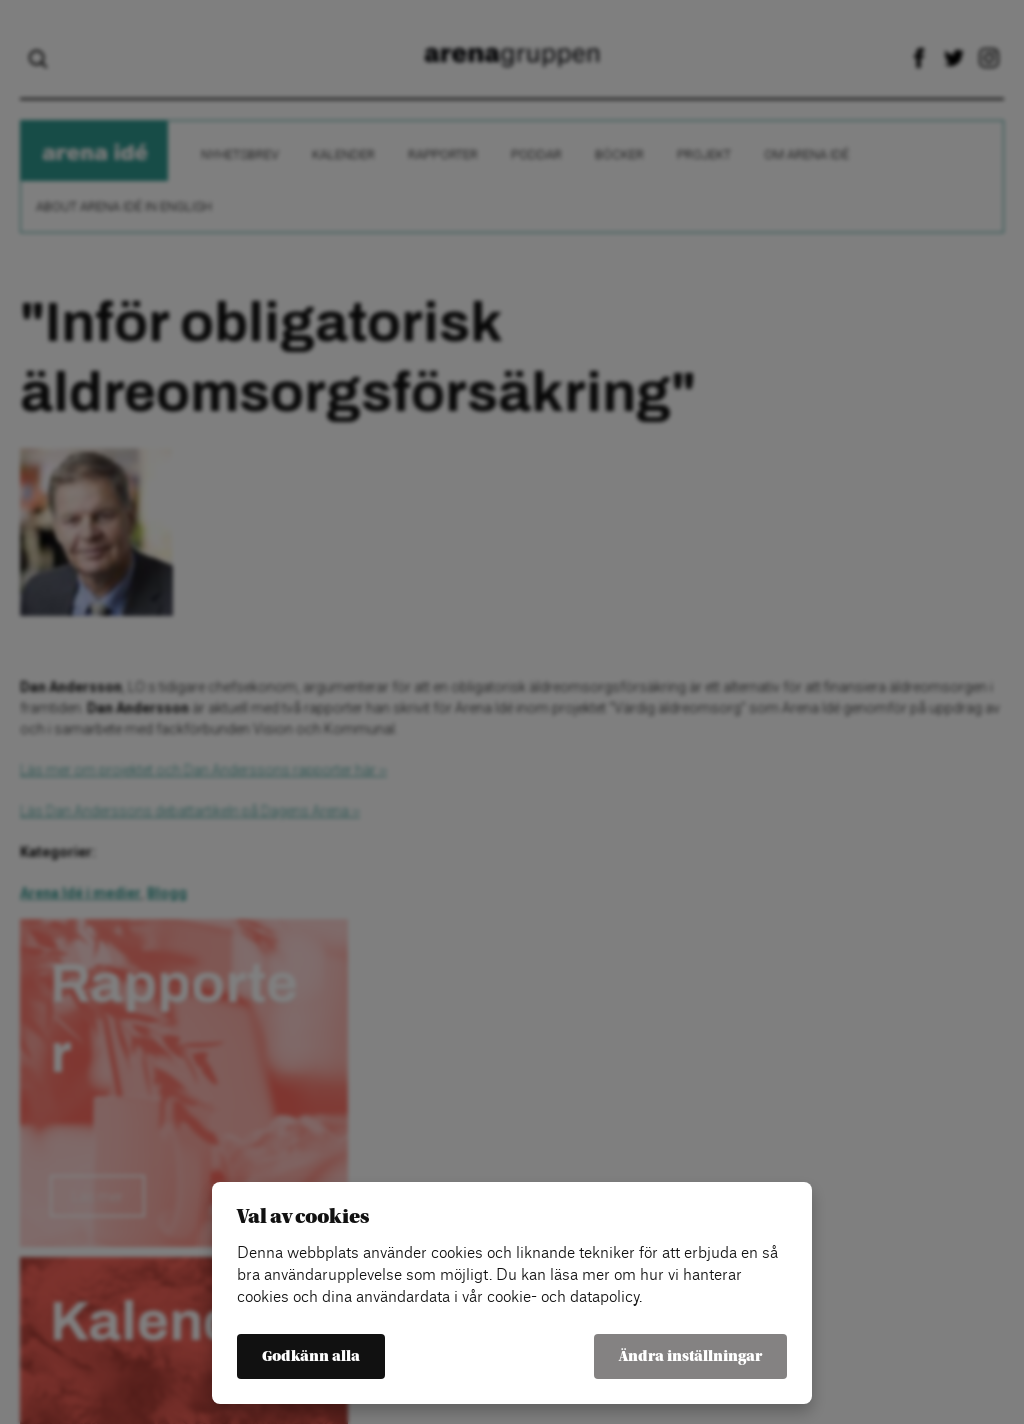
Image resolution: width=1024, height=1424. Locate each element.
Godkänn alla (311, 1356)
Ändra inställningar (690, 1356)
